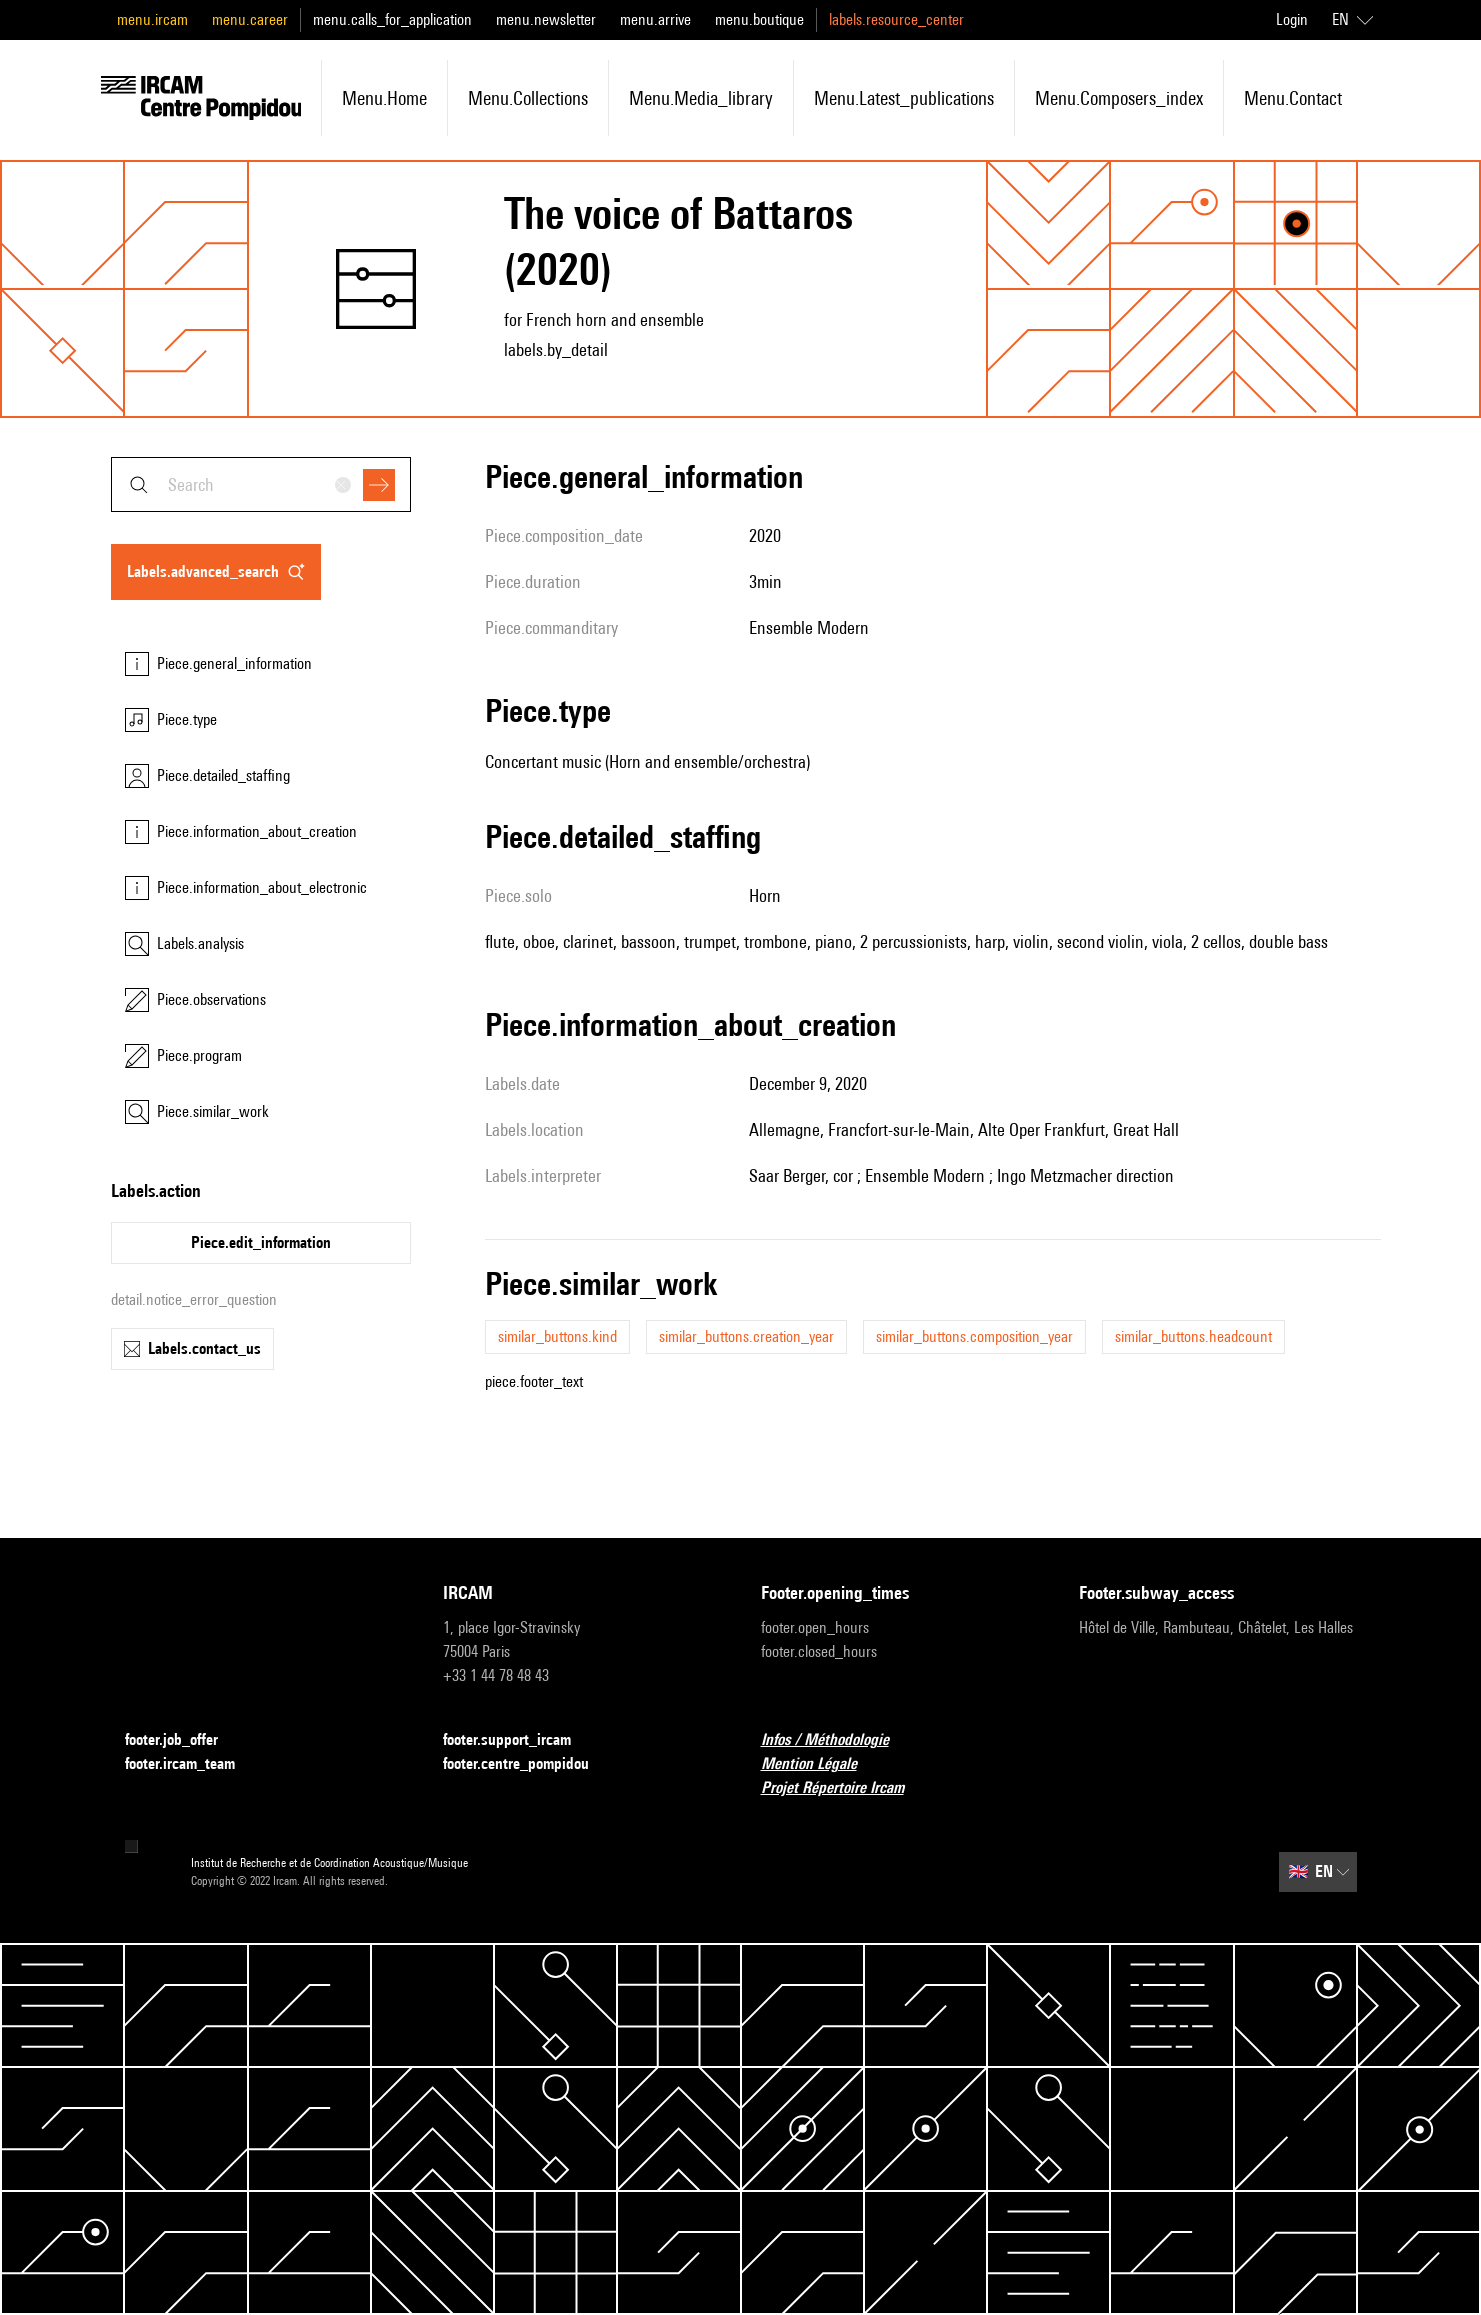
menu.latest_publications (904, 98)
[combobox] (261, 484)
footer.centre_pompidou (528, 1764)
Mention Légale (821, 1764)
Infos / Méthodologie (837, 1740)
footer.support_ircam (519, 1740)
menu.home (384, 98)
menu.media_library (701, 98)
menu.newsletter (546, 19)
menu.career (250, 19)
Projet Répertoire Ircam (844, 1788)
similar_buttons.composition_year (974, 1336)
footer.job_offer (183, 1740)
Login (1292, 19)
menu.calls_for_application (392, 19)
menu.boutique (759, 19)
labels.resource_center (896, 19)
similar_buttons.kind (557, 1336)
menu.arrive (655, 19)
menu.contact (1293, 98)
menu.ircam (152, 19)
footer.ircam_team (192, 1764)
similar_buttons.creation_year (746, 1336)
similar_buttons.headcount (1193, 1336)
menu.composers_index (1119, 98)
